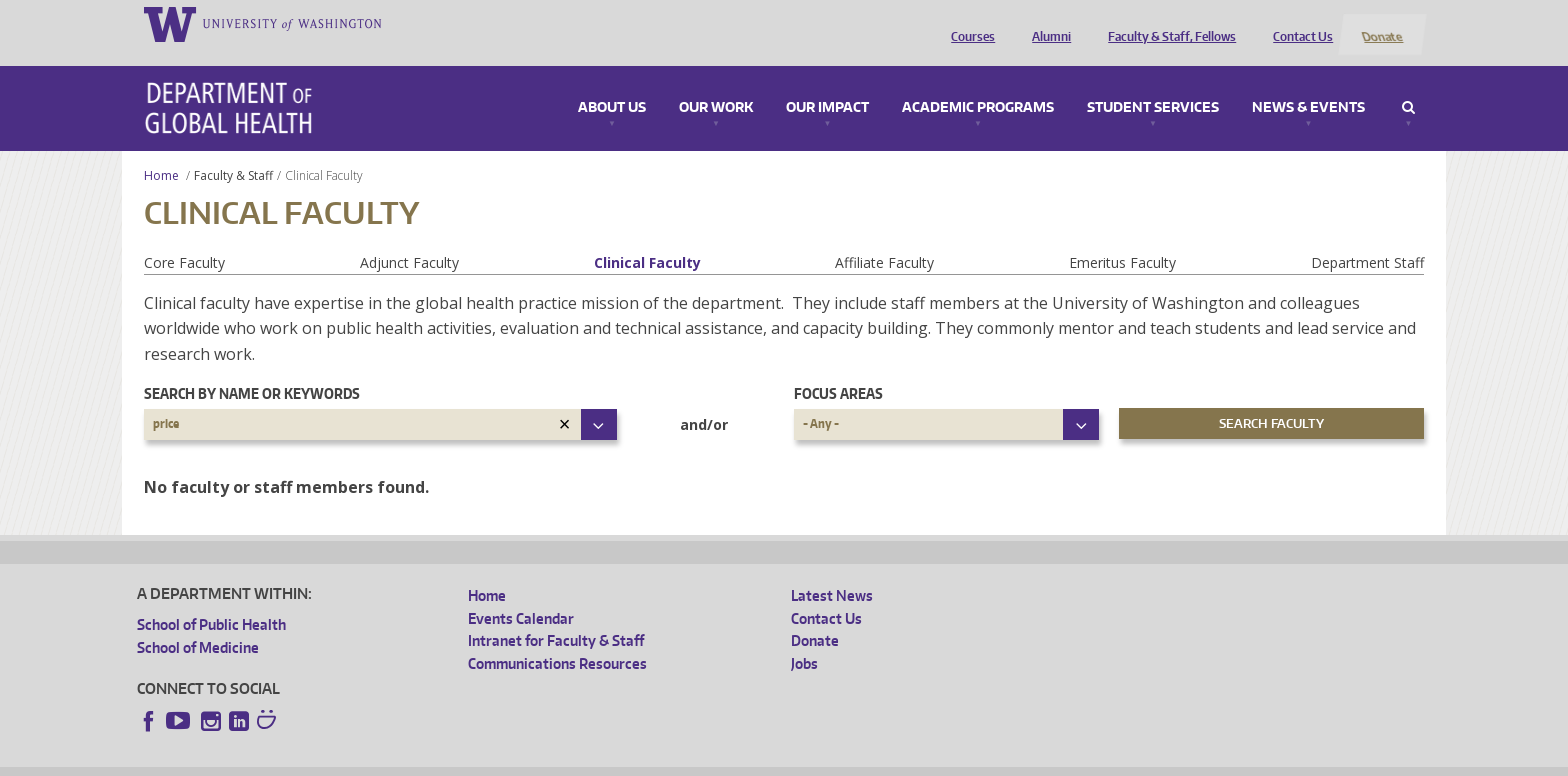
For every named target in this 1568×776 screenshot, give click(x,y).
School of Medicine (198, 623)
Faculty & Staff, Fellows (1168, 23)
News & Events (1308, 84)
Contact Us (1299, 23)
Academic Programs (978, 84)
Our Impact (827, 84)
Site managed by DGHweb (602, 760)
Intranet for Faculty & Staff (556, 617)
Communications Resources (557, 639)
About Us (612, 84)
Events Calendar (521, 594)
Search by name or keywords (252, 370)
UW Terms (483, 760)
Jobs (804, 639)
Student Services (1153, 84)
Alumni (1047, 23)
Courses (969, 23)
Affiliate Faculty (884, 238)
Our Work (716, 84)
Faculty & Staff (233, 151)
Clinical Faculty (647, 238)
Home (161, 151)
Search (1408, 84)
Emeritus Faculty (1122, 238)
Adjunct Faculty (409, 238)
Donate (1381, 23)
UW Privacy (402, 760)
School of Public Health (211, 601)
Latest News (832, 572)
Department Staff (1367, 238)
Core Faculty (184, 238)
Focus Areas (838, 370)
